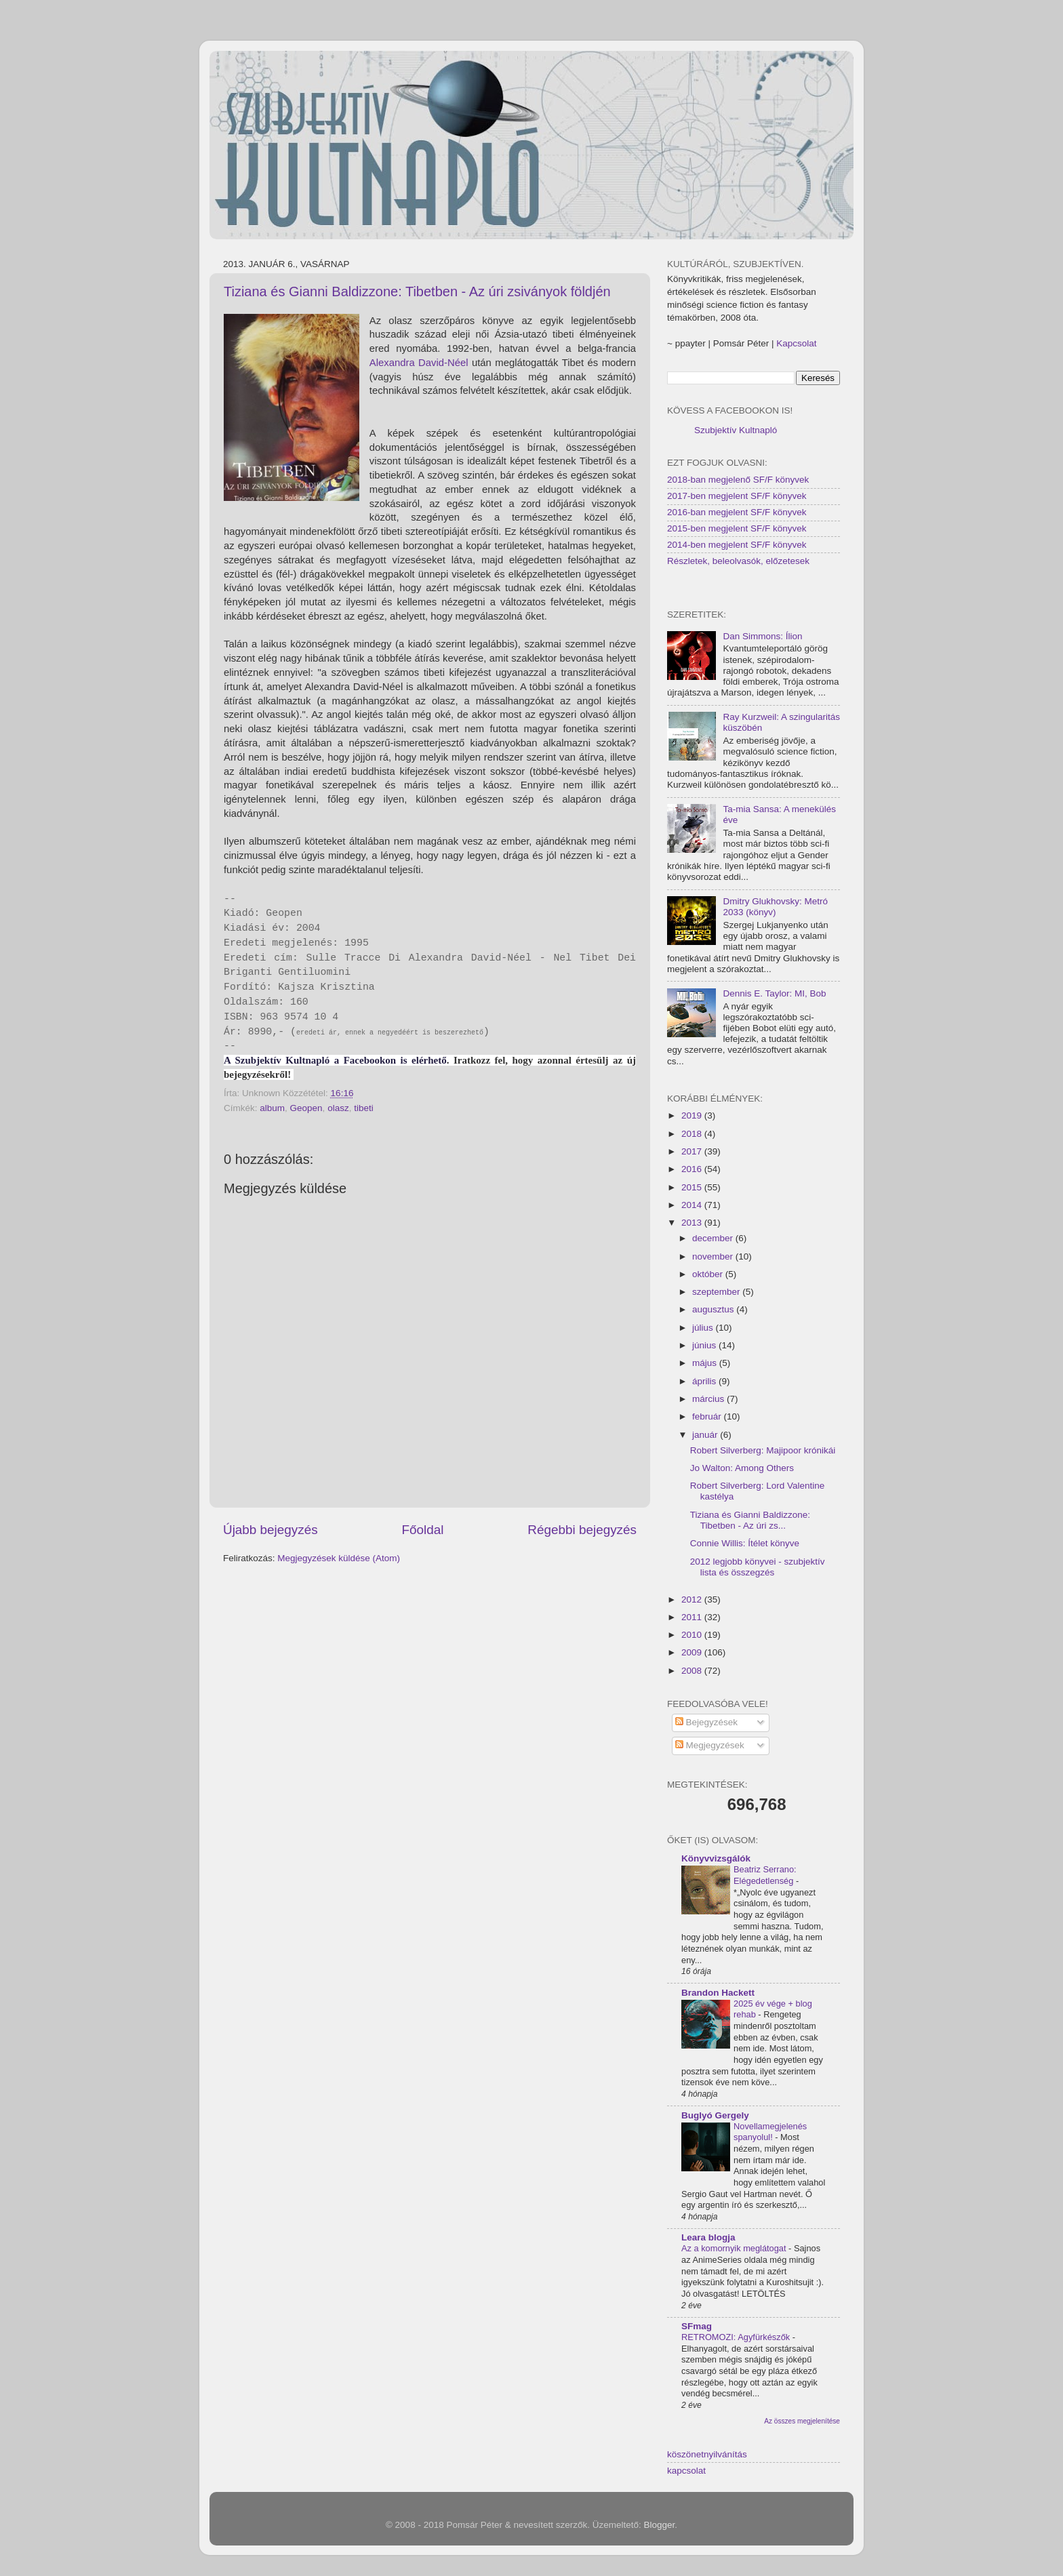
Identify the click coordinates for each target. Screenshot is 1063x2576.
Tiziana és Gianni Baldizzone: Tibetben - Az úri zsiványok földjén (417, 291)
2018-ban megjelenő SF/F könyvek (738, 480)
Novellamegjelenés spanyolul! (770, 2132)
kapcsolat (686, 2471)
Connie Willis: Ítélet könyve (744, 1543)
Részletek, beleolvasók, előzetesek (738, 561)
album (272, 1108)
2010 (692, 1635)
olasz (338, 1108)
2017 (692, 1151)
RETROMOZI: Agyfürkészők (737, 2337)
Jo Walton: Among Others (742, 1468)
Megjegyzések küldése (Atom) (338, 1558)
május (705, 1363)
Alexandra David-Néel (418, 362)
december (714, 1238)
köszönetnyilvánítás (707, 2454)
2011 (692, 1617)
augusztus (714, 1309)
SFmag (696, 2326)
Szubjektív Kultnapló (735, 430)
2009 (692, 1652)
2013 (692, 1222)
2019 (692, 1115)
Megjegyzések (709, 1745)
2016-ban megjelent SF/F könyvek (737, 512)
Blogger (659, 2525)
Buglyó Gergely (715, 2115)
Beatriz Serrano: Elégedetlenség (765, 1875)
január (706, 1435)
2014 (692, 1205)
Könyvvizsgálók (715, 1858)
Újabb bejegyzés (270, 1530)
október (708, 1274)
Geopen (306, 1108)
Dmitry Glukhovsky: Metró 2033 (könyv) (775, 906)
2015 (692, 1187)
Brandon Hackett (718, 1993)
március (709, 1399)
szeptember (717, 1292)
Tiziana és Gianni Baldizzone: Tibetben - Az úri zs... (750, 1520)
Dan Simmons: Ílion (762, 636)
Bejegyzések (706, 1722)
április (705, 1381)
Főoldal (423, 1530)
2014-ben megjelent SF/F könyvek (737, 545)
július (704, 1328)
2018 (692, 1134)
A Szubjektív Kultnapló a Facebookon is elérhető (335, 1060)
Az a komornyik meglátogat (734, 2248)
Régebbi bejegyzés (582, 1530)
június (705, 1345)
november (714, 1256)
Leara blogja (708, 2237)
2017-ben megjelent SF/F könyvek (737, 496)
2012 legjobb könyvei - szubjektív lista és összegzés (757, 1566)
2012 (692, 1599)
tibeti (364, 1108)
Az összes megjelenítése (802, 2421)
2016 (692, 1169)
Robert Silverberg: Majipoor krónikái (763, 1450)
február (708, 1416)
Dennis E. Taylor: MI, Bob (774, 993)
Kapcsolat (796, 343)
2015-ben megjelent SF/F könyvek (737, 528)
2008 (692, 1671)
